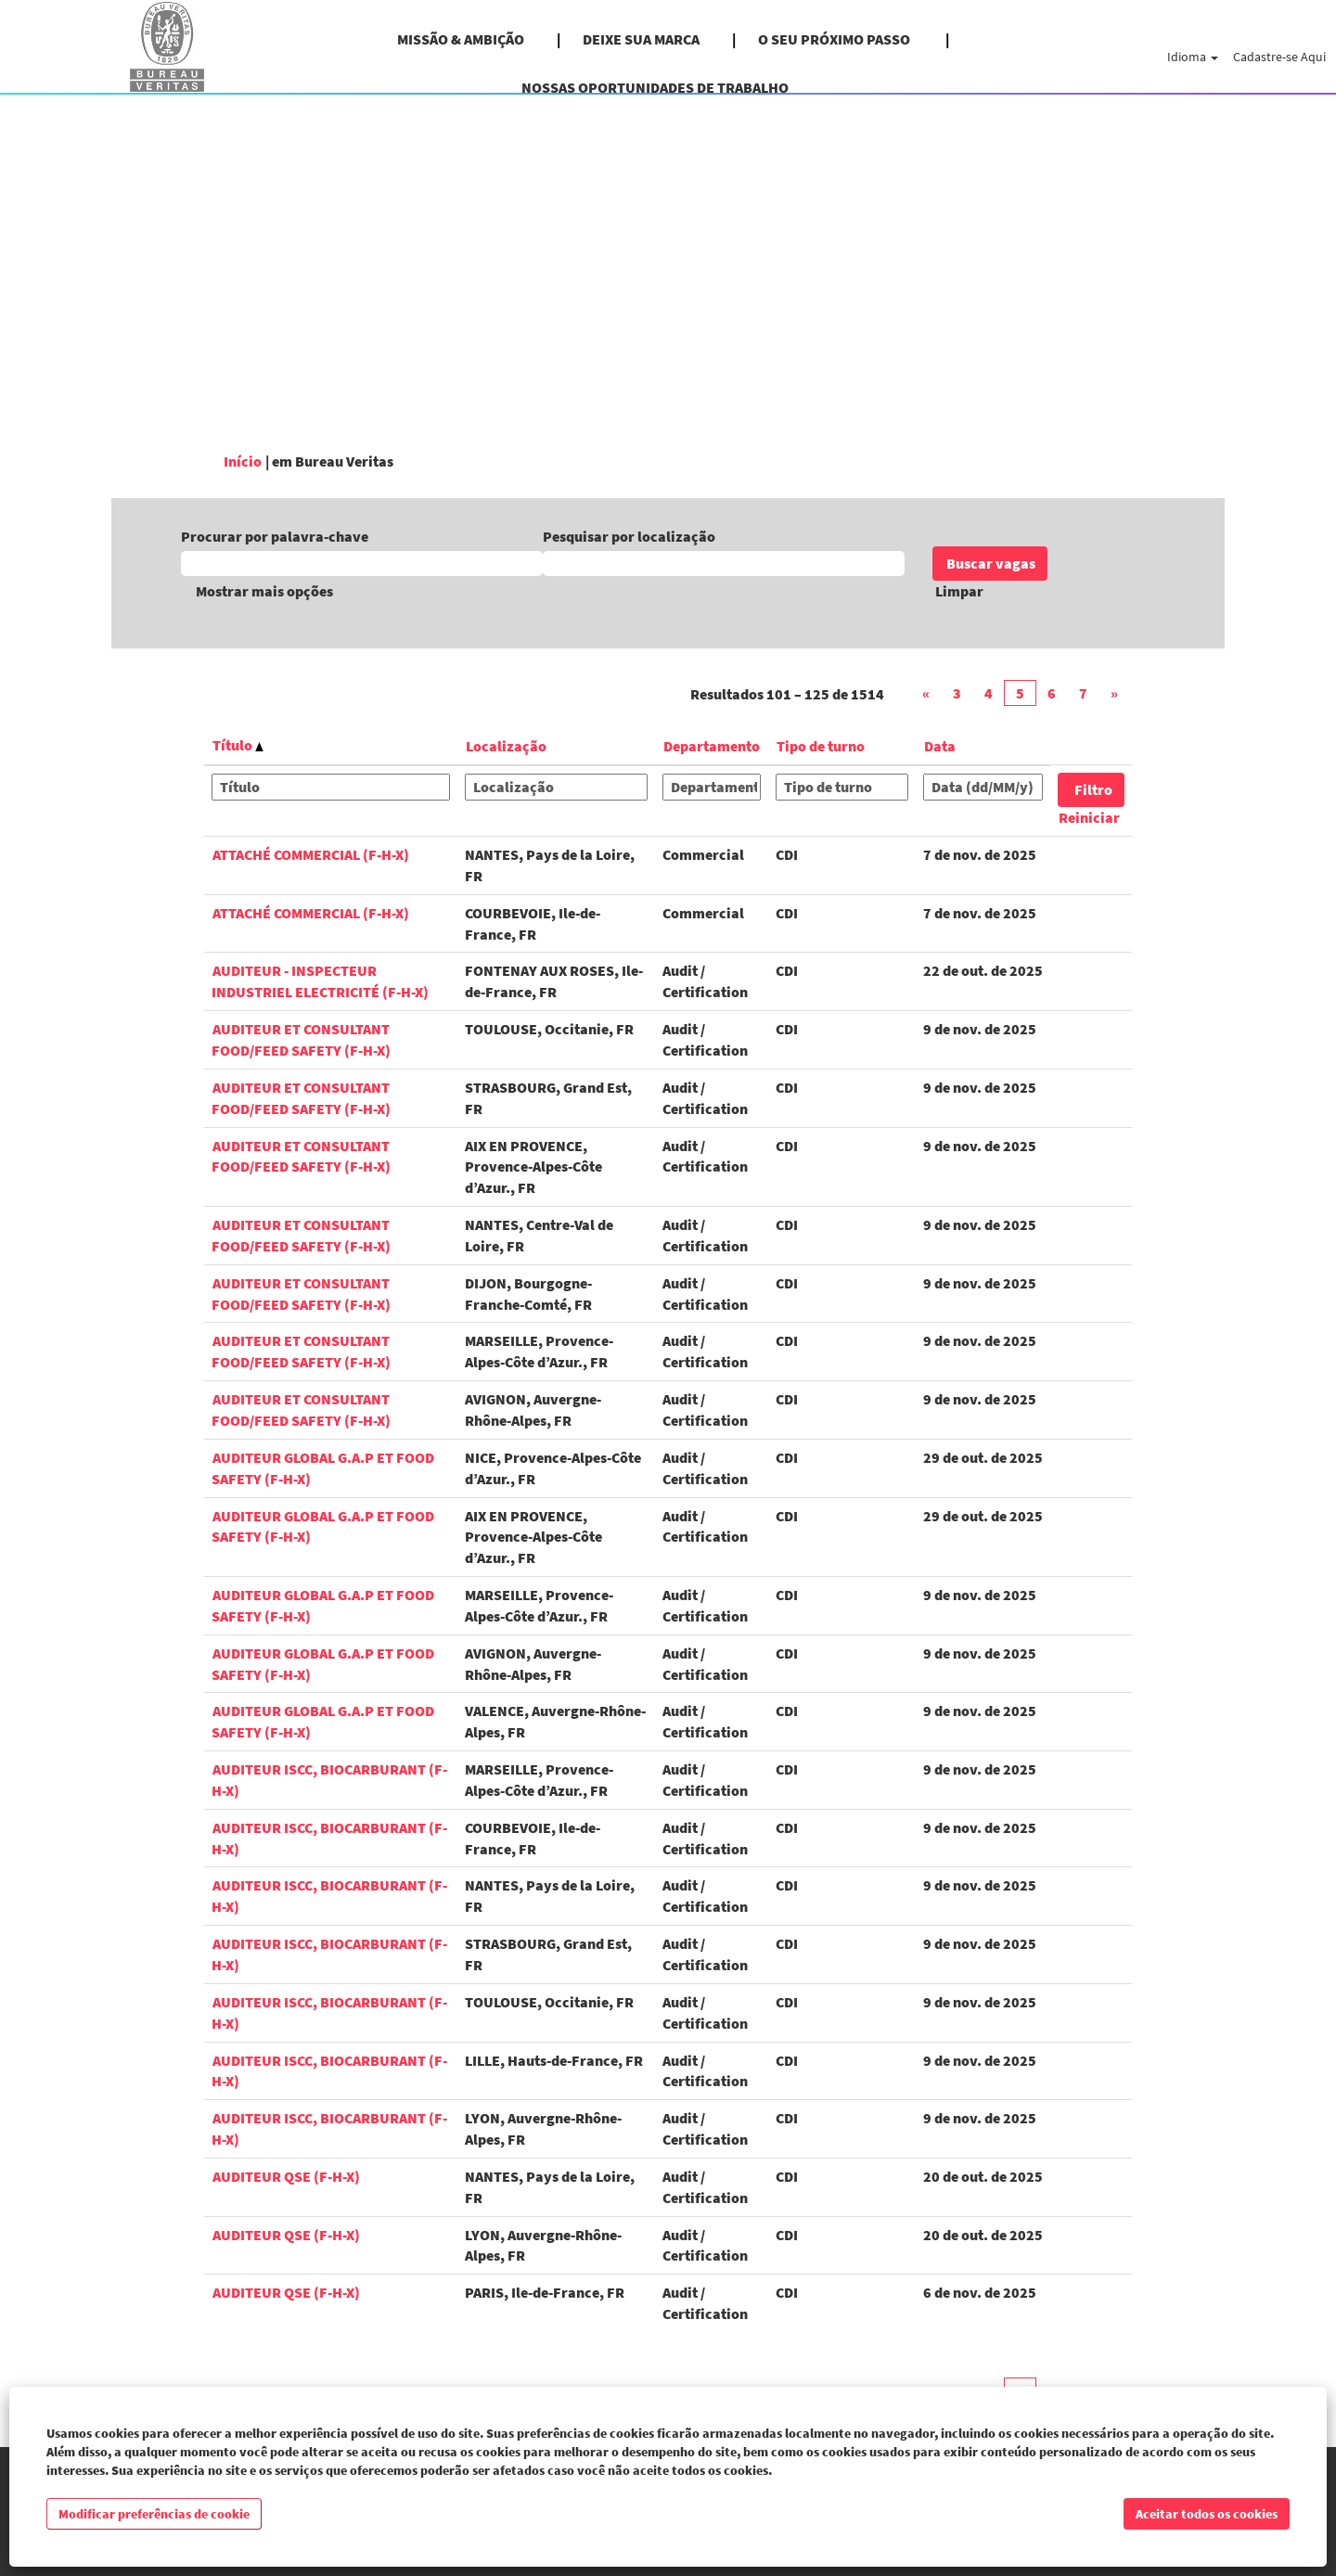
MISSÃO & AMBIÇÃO (460, 39)
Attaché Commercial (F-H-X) (310, 854)
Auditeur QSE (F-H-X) (286, 2176)
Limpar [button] (959, 591)
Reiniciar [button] (1089, 817)
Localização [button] (506, 746)
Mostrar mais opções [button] (264, 591)
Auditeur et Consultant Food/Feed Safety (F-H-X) (301, 1039)
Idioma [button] (1192, 56)
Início (243, 461)
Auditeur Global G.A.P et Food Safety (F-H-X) (323, 1526)
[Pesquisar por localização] (724, 563)
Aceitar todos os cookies (1207, 2514)
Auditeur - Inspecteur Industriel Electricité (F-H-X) (320, 981)
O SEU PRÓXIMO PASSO (835, 39)
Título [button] (237, 745)
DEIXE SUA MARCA (641, 39)
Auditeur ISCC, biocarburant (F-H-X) (329, 2071)
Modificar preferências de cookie (154, 2514)
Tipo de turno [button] (821, 746)
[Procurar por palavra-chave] (362, 563)
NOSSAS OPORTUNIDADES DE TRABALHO (655, 87)
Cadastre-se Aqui (1279, 56)
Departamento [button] (711, 746)
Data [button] (940, 746)
